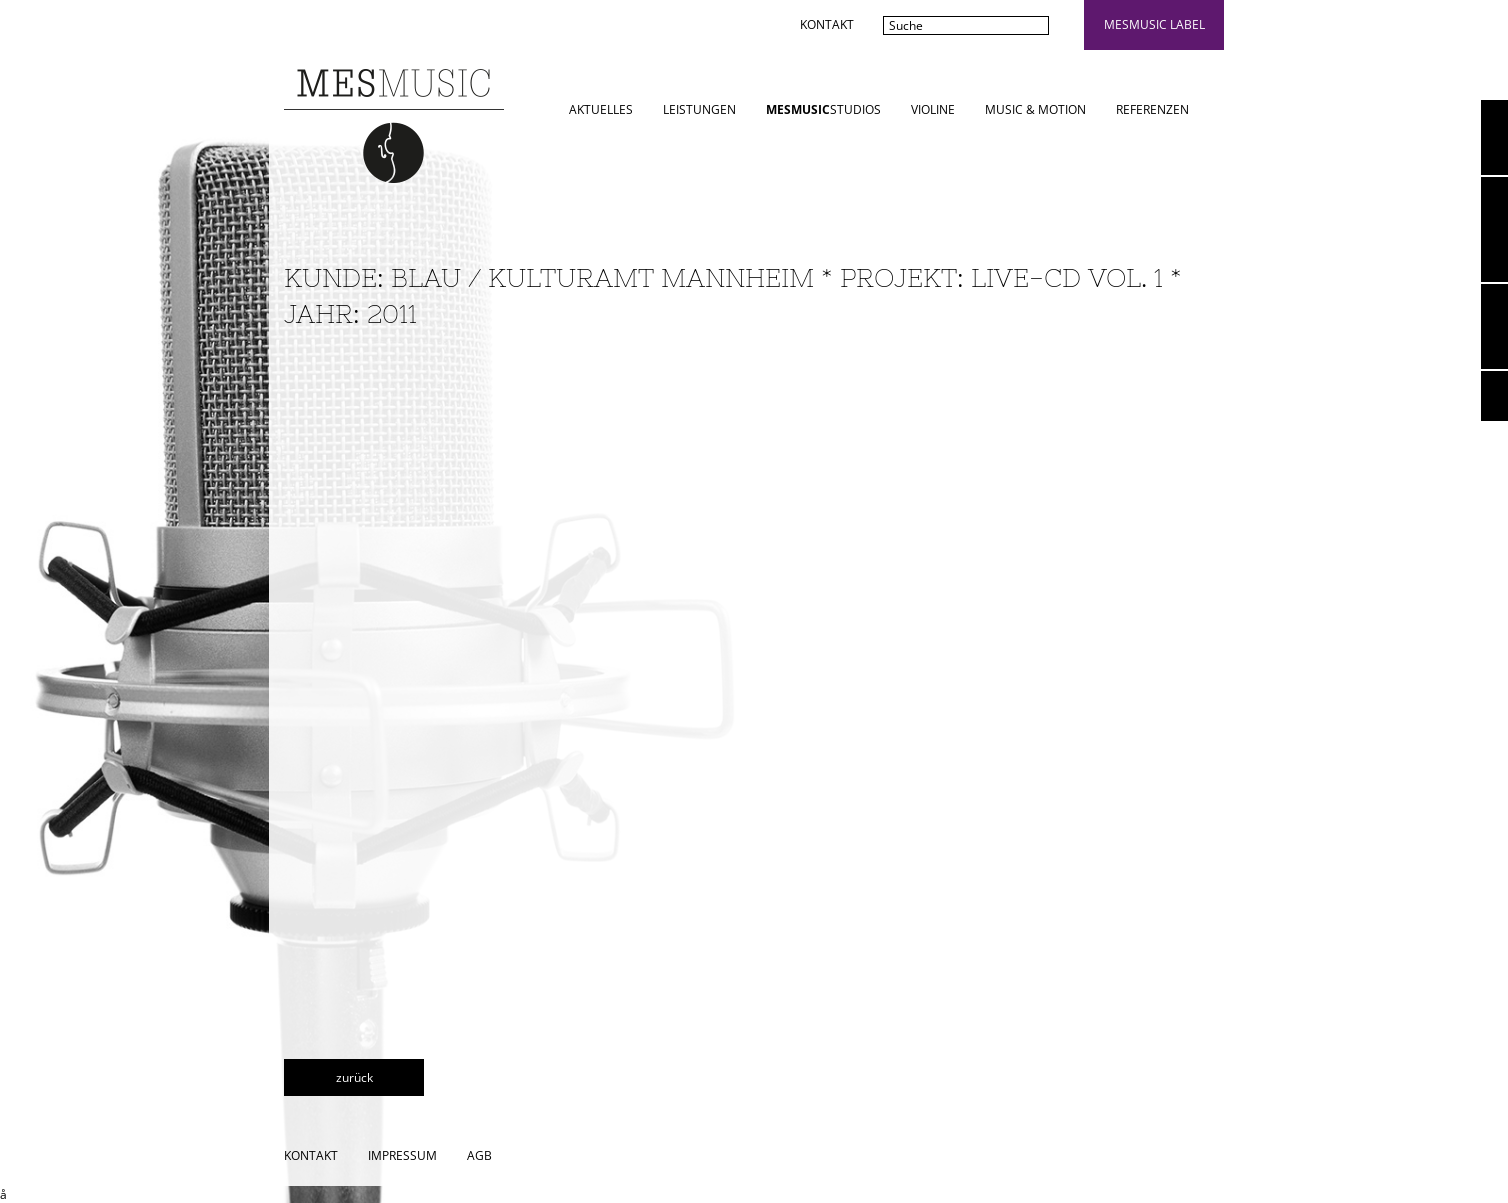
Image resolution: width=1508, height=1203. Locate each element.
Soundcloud (1494, 229)
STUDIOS (823, 109)
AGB (479, 1155)
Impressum (402, 1155)
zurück (354, 1077)
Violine (933, 109)
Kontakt (827, 24)
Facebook (1494, 326)
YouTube (1494, 137)
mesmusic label (1154, 24)
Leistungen (699, 109)
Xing (1494, 396)
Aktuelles (601, 109)
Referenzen (1152, 109)
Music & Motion (1035, 109)
